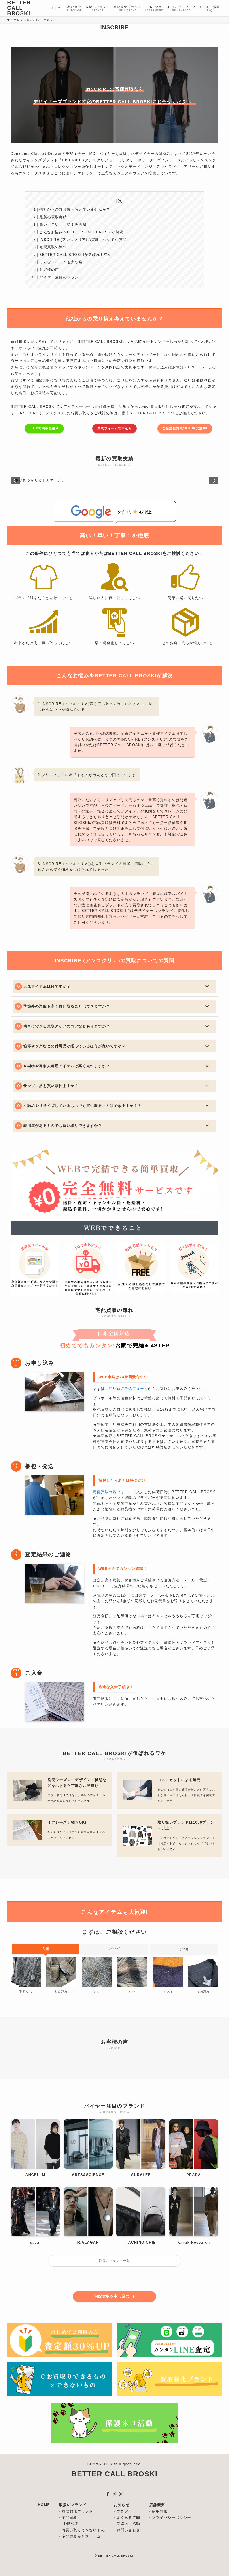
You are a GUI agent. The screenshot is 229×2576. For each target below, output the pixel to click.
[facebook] (107, 2494)
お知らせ (121, 2505)
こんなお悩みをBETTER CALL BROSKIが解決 (81, 232)
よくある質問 (128, 2517)
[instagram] (121, 2494)
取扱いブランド (73, 2505)
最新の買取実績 (53, 217)
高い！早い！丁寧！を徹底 (63, 224)
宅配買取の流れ (53, 247)
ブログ (122, 2511)
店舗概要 (157, 2505)
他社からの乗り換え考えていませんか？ (74, 209)
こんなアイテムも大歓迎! (61, 262)
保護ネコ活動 (128, 2524)
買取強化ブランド (77, 2511)
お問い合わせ (128, 2530)
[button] (15, 480)
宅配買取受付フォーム (81, 2536)
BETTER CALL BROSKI (19, 8)
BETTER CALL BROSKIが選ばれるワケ (75, 255)
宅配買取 (69, 2517)
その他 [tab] (183, 1949)
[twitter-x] (114, 2494)
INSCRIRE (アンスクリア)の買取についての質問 (83, 240)
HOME (44, 2505)
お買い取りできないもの (83, 2530)
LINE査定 (70, 2524)
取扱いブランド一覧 (114, 2260)
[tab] (45, 1949)
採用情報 (160, 2511)
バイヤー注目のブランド (61, 277)
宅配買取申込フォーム (128, 1389)
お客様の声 (49, 269)
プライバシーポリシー (171, 2517)
